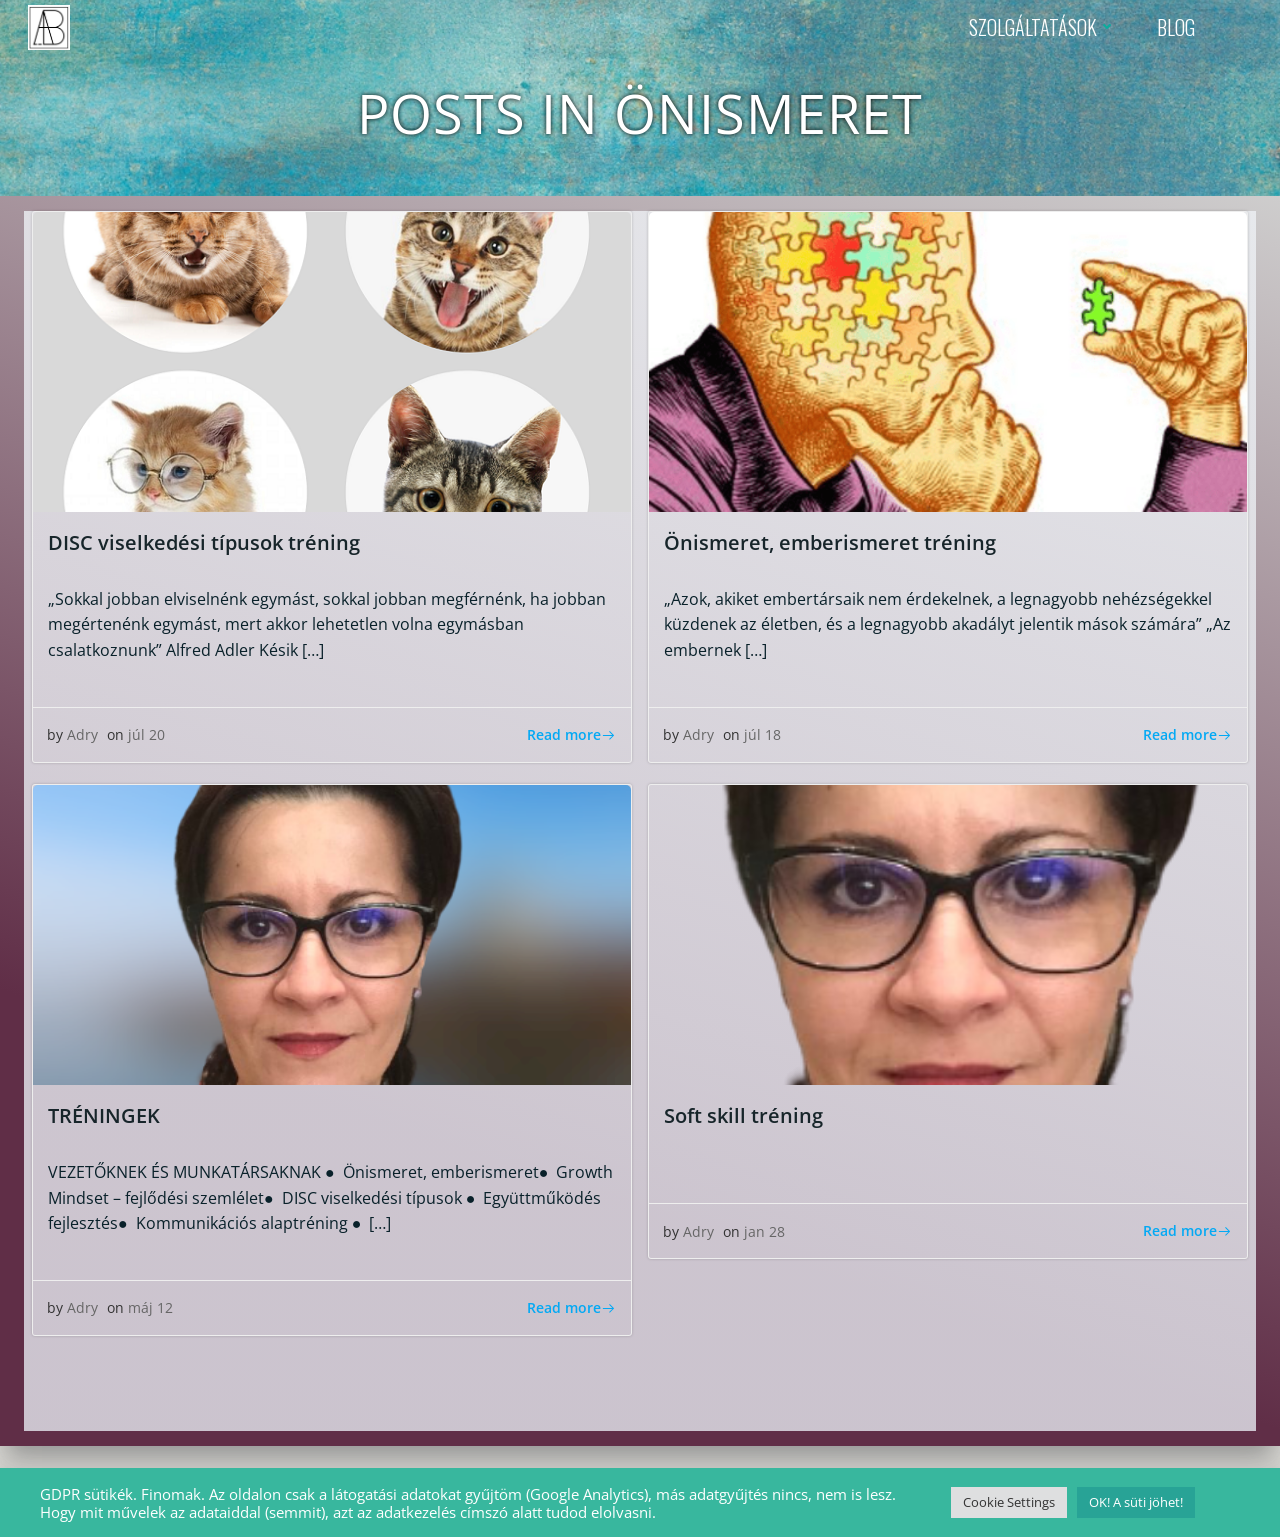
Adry (83, 738)
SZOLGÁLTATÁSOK (1042, 25)
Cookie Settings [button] (1009, 1502)
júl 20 (147, 738)
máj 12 (151, 1311)
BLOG (1175, 25)
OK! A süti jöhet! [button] (1136, 1502)
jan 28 (765, 1234)
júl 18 (763, 738)
